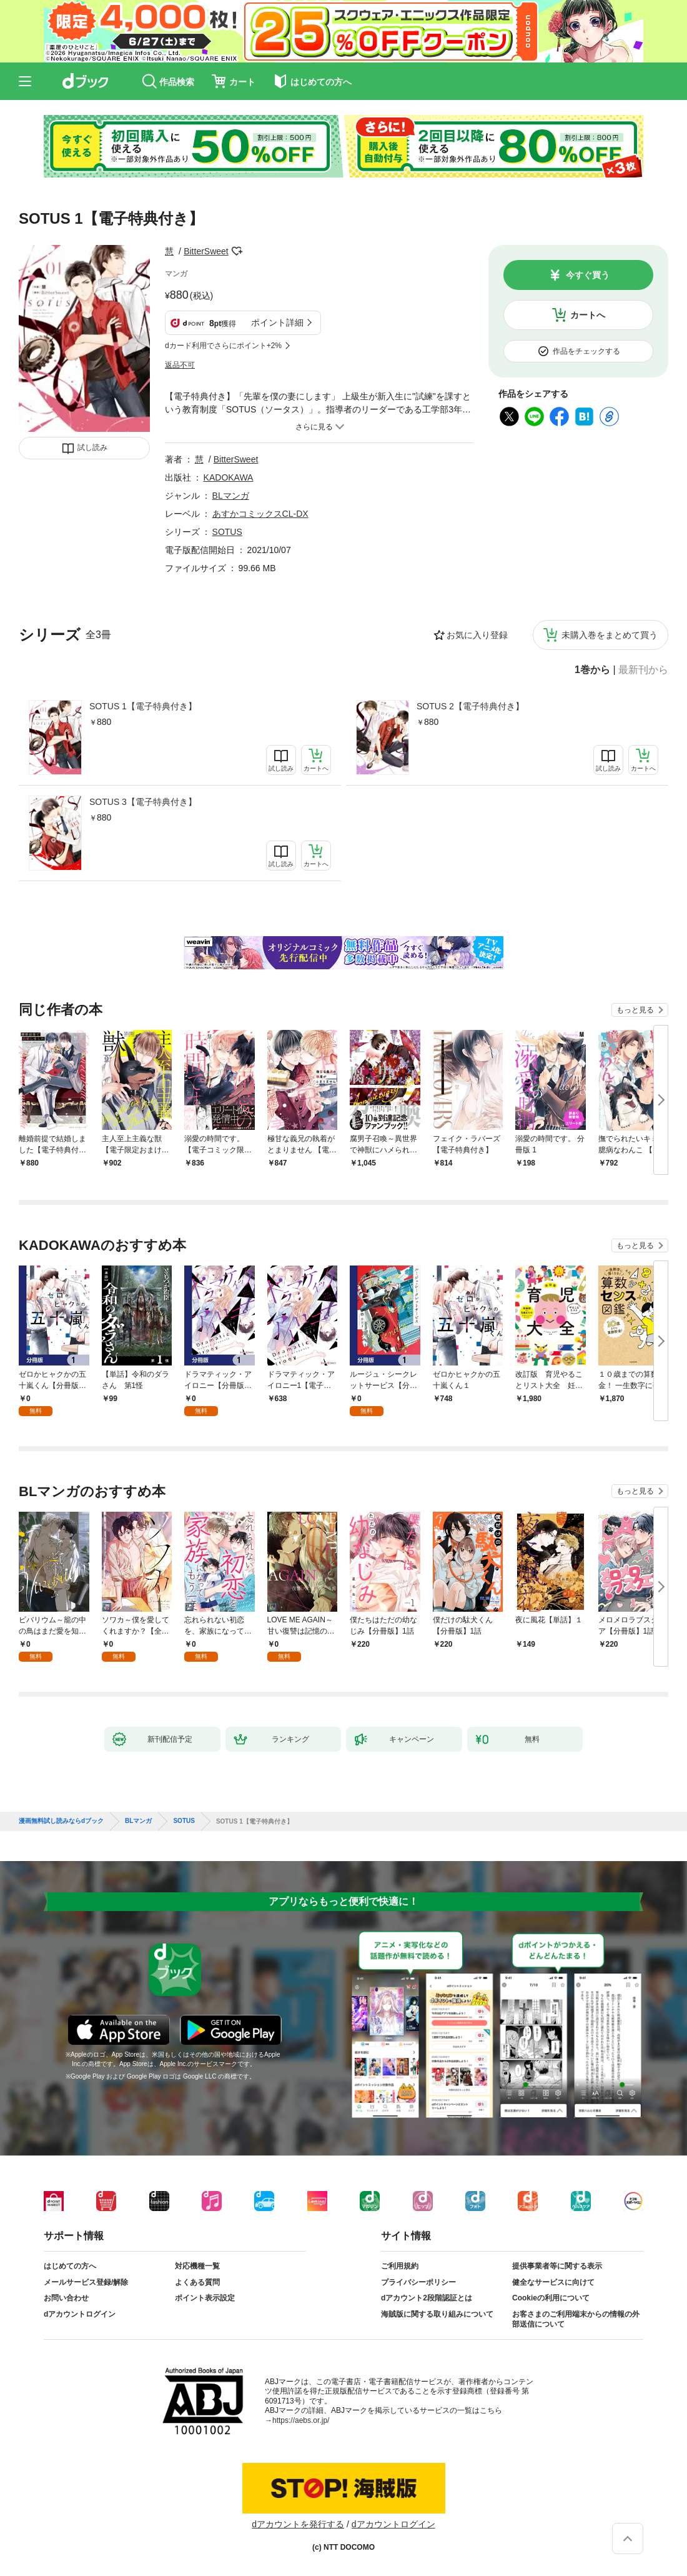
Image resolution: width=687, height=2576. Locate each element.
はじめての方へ (70, 2266)
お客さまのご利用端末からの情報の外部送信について (576, 2319)
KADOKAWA (229, 477)
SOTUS (227, 532)
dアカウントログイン (80, 2314)
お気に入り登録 (477, 635)
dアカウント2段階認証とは (426, 2298)
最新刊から (643, 670)
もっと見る (635, 1010)
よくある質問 (197, 2282)
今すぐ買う (588, 275)
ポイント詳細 (277, 322)
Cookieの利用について (551, 2298)
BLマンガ (230, 496)
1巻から (592, 670)
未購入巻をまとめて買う (609, 635)
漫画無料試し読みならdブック (61, 1821)
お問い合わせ (66, 2298)
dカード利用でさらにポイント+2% (223, 345)
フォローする (237, 251)
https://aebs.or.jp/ (300, 2420)
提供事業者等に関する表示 (557, 2266)
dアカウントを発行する (298, 2524)
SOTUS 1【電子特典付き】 (143, 706)
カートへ (587, 315)
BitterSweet (206, 251)
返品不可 (180, 365)
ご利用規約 (399, 2266)
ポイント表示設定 (205, 2298)
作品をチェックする (586, 351)
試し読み (92, 447)
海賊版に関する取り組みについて (437, 2314)
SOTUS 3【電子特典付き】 (143, 802)
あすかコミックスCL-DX (260, 514)
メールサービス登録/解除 (86, 2282)
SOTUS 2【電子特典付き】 (470, 706)
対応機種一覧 (197, 2266)
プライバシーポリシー (418, 2282)
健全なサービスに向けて (553, 2282)
